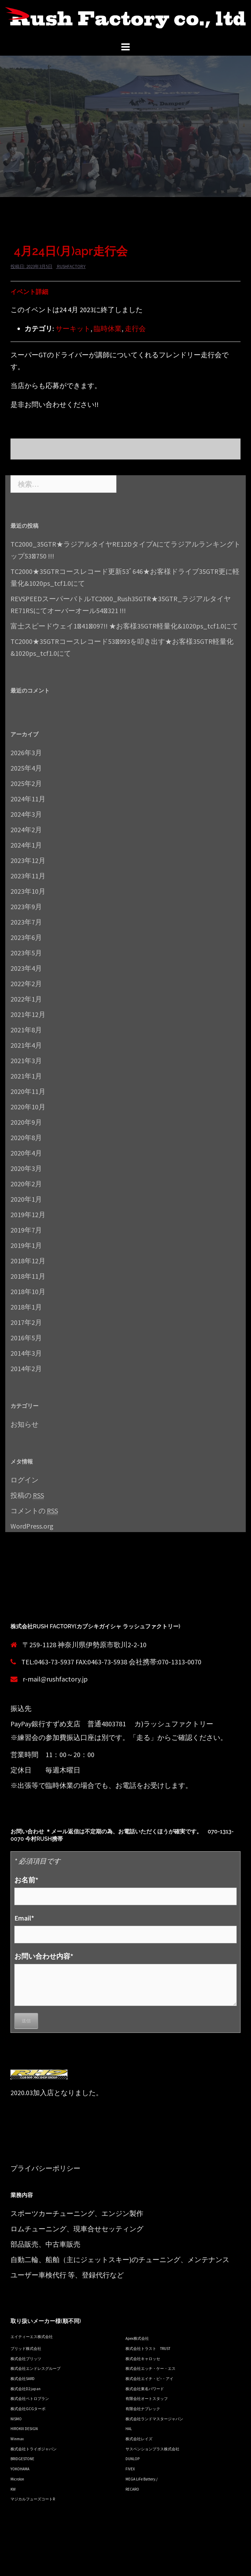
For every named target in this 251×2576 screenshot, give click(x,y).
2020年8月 (26, 1137)
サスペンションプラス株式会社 (152, 2449)
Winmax (17, 2438)
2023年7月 (26, 922)
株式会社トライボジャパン (33, 2449)
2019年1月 (26, 1245)
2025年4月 (26, 768)
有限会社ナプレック (143, 2408)
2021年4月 (26, 1045)
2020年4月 (26, 1153)
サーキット (73, 328)
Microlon (17, 2479)
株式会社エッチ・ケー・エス (150, 2368)
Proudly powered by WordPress (51, 2564)
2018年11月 (27, 1276)
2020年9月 (26, 1122)
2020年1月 (26, 1199)
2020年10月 (27, 1106)
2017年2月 (26, 1322)
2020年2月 (26, 1183)
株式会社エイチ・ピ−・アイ (149, 2378)
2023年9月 (26, 906)
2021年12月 (27, 1014)
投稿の (27, 1495)
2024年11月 (27, 798)
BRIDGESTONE (22, 2458)
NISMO (16, 2418)
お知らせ (24, 1424)
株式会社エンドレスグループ (35, 2368)
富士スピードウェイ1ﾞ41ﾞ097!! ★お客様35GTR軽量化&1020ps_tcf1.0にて (124, 626)
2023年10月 (27, 891)
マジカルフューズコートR (32, 2499)
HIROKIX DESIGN (24, 2428)
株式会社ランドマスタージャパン (154, 2418)
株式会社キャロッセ (143, 2358)
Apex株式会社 (137, 2338)
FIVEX (130, 2468)
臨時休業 (108, 328)
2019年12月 (27, 1214)
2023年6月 (26, 937)
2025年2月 (26, 783)
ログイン (24, 1479)
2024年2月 (26, 829)
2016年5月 (26, 1337)
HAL (129, 2428)
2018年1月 (26, 1307)
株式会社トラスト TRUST (148, 2348)
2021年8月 (26, 1029)
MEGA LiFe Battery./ (142, 2479)
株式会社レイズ (139, 2438)
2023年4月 (26, 968)
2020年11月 (27, 1091)
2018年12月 (27, 1260)
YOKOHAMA (19, 2468)
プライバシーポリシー (45, 2168)
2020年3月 (26, 1168)
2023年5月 (26, 952)
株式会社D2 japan (25, 2388)
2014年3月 (26, 1353)
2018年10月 (27, 1291)
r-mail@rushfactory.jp (55, 1679)
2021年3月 (26, 1060)
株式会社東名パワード (145, 2388)
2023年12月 (27, 860)
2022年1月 (26, 999)
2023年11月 (27, 875)
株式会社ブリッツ (25, 2358)
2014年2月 (26, 1368)
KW (13, 2489)
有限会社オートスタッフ (147, 2398)
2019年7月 (26, 1230)
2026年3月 (26, 752)
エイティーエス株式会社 (31, 2336)
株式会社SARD (22, 2378)
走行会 (135, 328)
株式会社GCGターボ (27, 2408)
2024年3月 (26, 814)
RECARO (132, 2489)
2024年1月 (26, 845)
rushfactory (71, 266)
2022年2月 (26, 983)
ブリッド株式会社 (25, 2348)
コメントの (34, 1510)
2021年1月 (26, 1076)
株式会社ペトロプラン (29, 2398)
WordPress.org (31, 1526)
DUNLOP (132, 2458)
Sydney (136, 2564)
